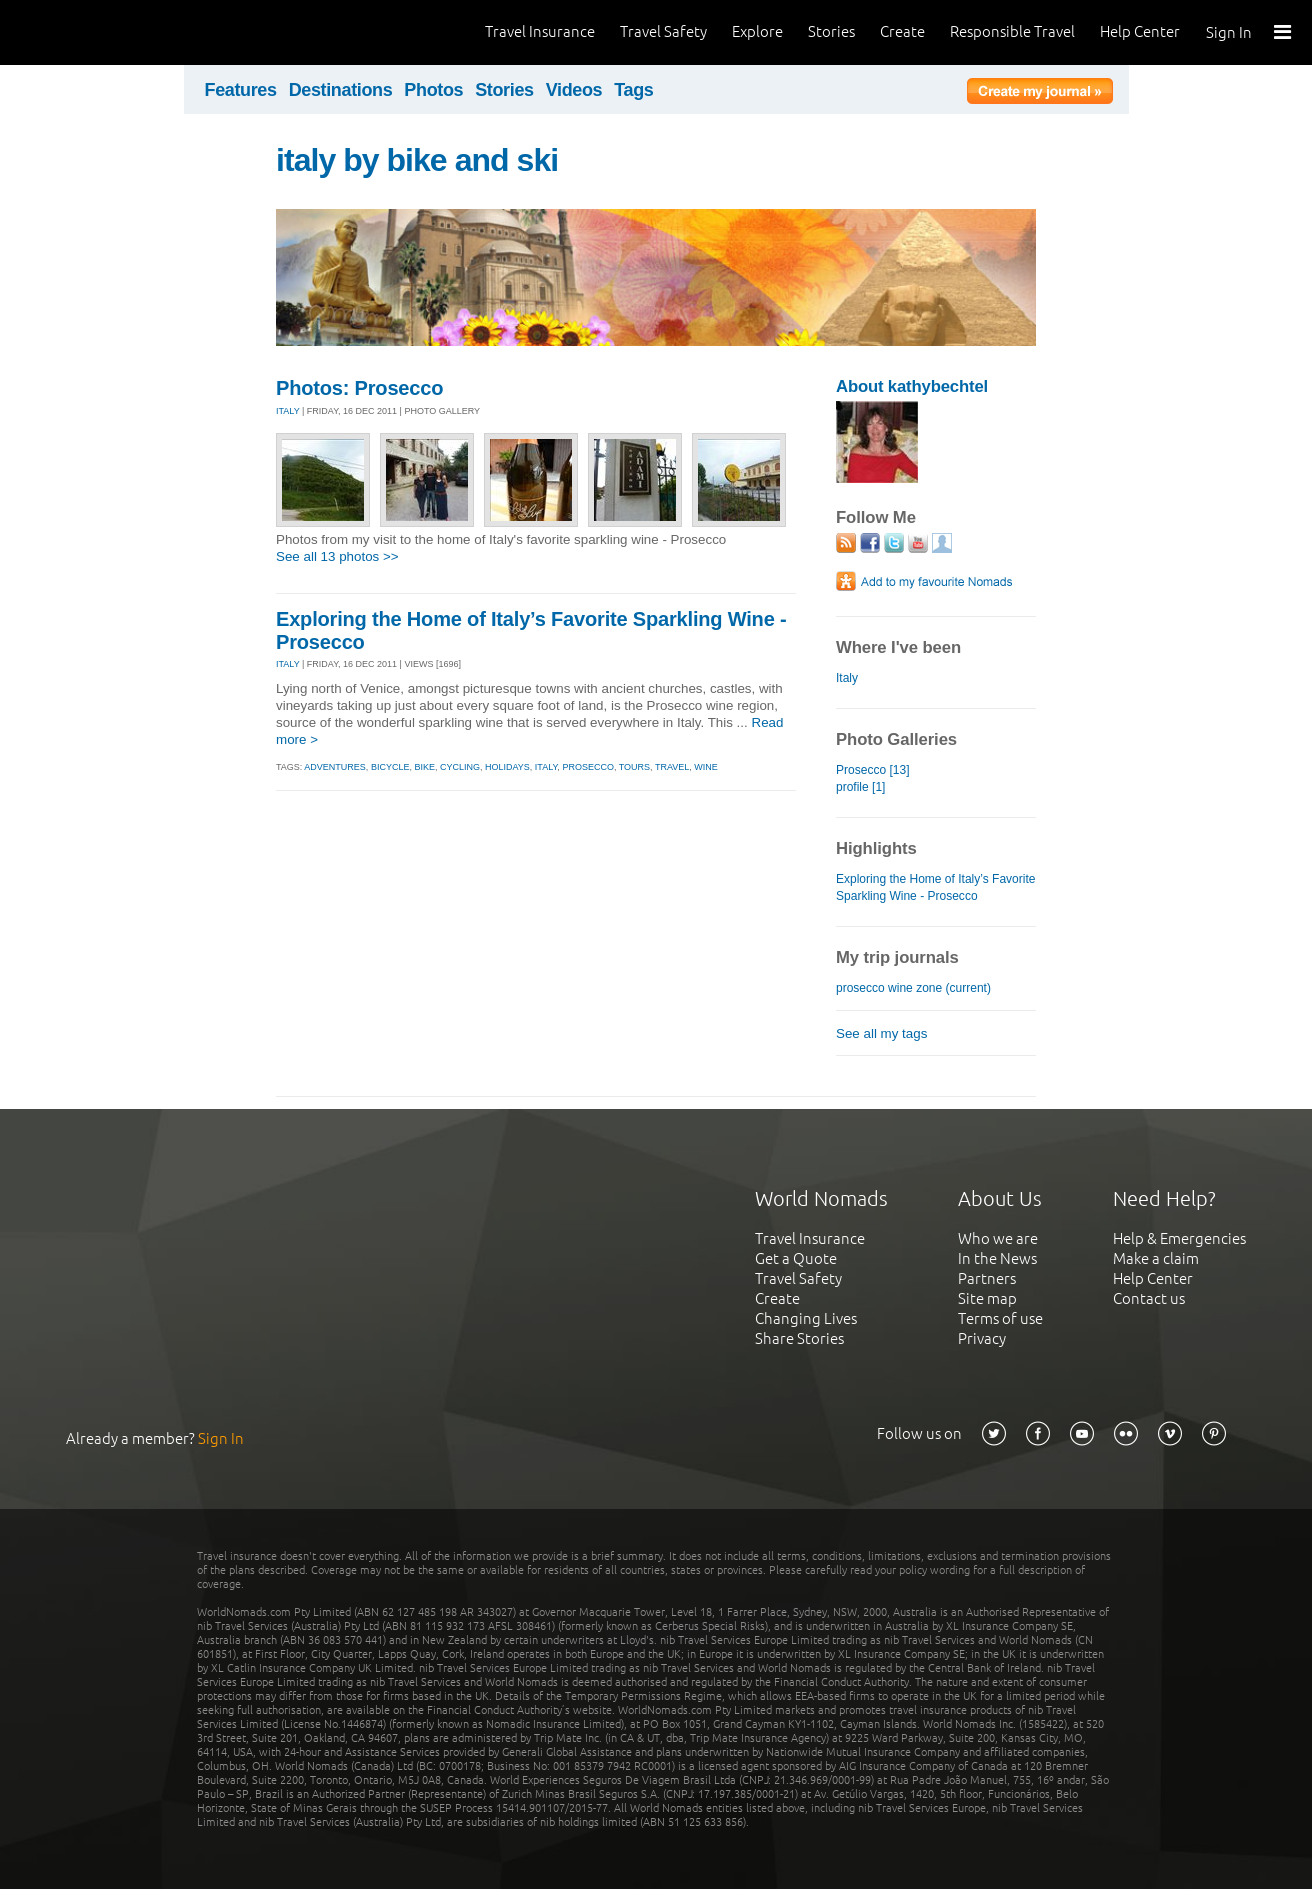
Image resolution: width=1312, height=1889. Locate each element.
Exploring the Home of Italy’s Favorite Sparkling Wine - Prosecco (935, 887)
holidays (507, 767)
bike (424, 767)
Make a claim (1156, 1258)
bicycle (390, 767)
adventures (335, 767)
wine (706, 767)
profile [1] (860, 787)
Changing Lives (806, 1318)
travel (672, 767)
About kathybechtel (912, 386)
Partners (987, 1278)
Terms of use (1000, 1318)
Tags (633, 90)
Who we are (998, 1238)
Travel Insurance (540, 31)
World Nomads (105, 32)
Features (241, 90)
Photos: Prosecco (359, 388)
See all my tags (881, 1033)
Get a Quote (796, 1258)
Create (902, 31)
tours (634, 767)
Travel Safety (663, 31)
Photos (433, 90)
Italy (847, 678)
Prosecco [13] (872, 770)
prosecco (588, 767)
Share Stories (799, 1338)
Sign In (1229, 32)
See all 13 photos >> (337, 556)
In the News (997, 1258)
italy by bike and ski (417, 160)
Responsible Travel (1012, 31)
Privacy (982, 1338)
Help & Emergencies (1179, 1238)
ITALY (288, 411)
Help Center (1140, 31)
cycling (460, 767)
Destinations (341, 90)
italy (546, 767)
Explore (757, 31)
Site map (987, 1298)
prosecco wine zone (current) (913, 988)
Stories (831, 31)
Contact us (1149, 1298)
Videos (574, 90)
